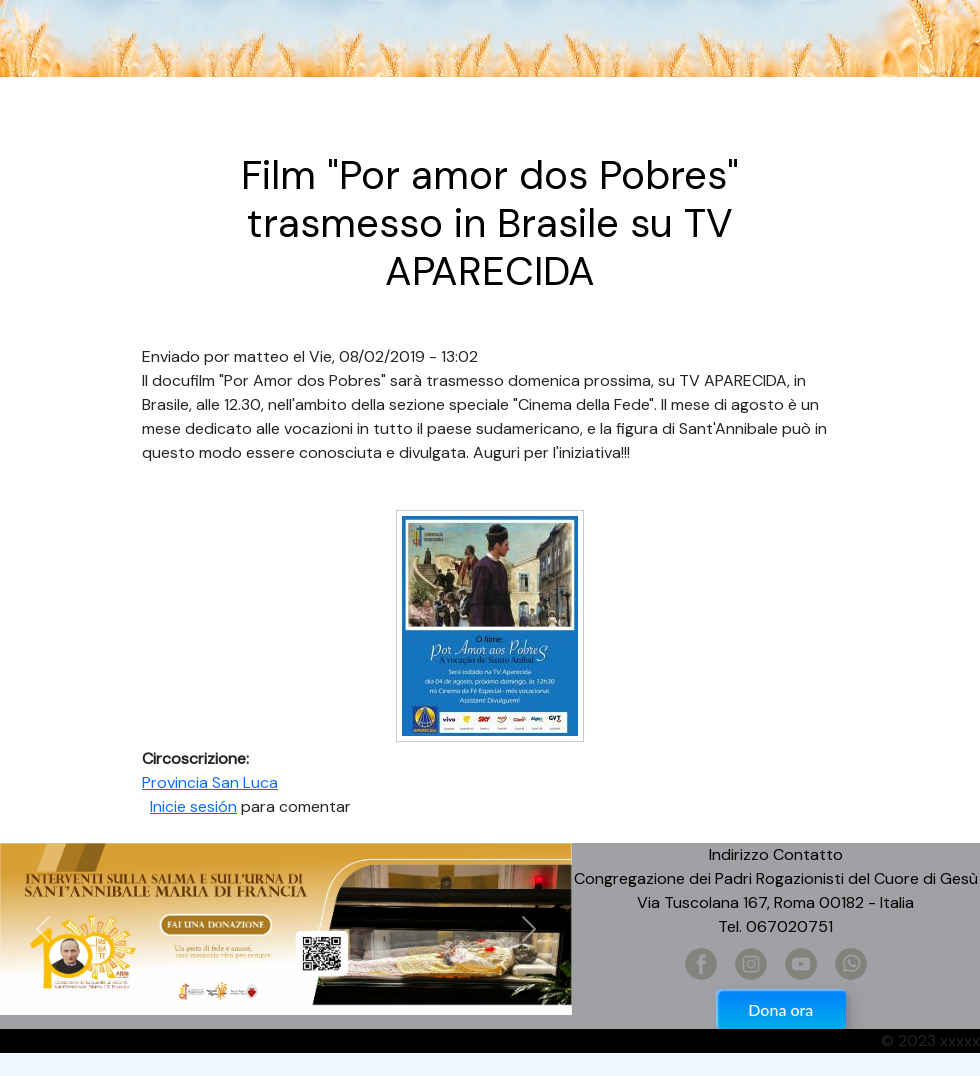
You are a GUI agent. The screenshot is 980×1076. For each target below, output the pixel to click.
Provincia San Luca (210, 782)
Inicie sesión (193, 806)
